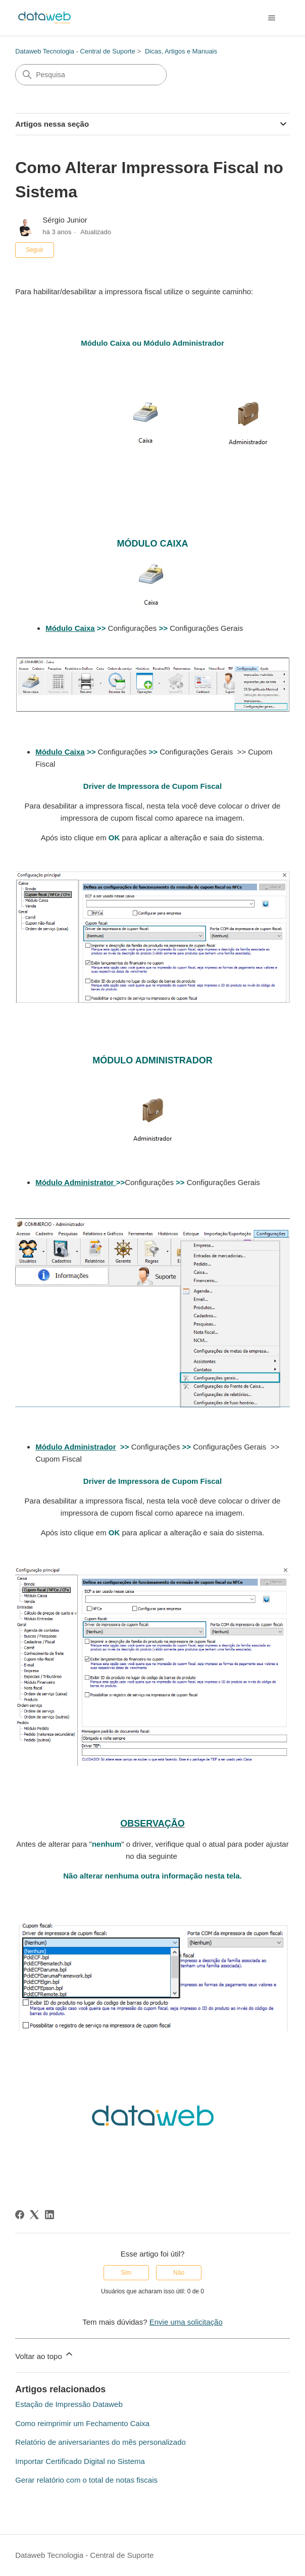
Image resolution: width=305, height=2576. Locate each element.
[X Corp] (34, 2214)
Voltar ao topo (44, 2354)
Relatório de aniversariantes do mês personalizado (100, 2442)
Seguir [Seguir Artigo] (34, 249)
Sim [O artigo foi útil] (126, 2272)
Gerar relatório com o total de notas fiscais (86, 2480)
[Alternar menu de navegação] (272, 18)
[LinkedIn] (49, 2214)
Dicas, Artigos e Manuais (181, 51)
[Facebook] (19, 2214)
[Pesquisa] (91, 75)
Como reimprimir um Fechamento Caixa (82, 2423)
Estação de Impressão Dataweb (69, 2404)
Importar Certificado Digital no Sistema (80, 2461)
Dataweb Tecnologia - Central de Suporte (75, 51)
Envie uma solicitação (186, 2322)
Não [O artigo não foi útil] (178, 2272)
